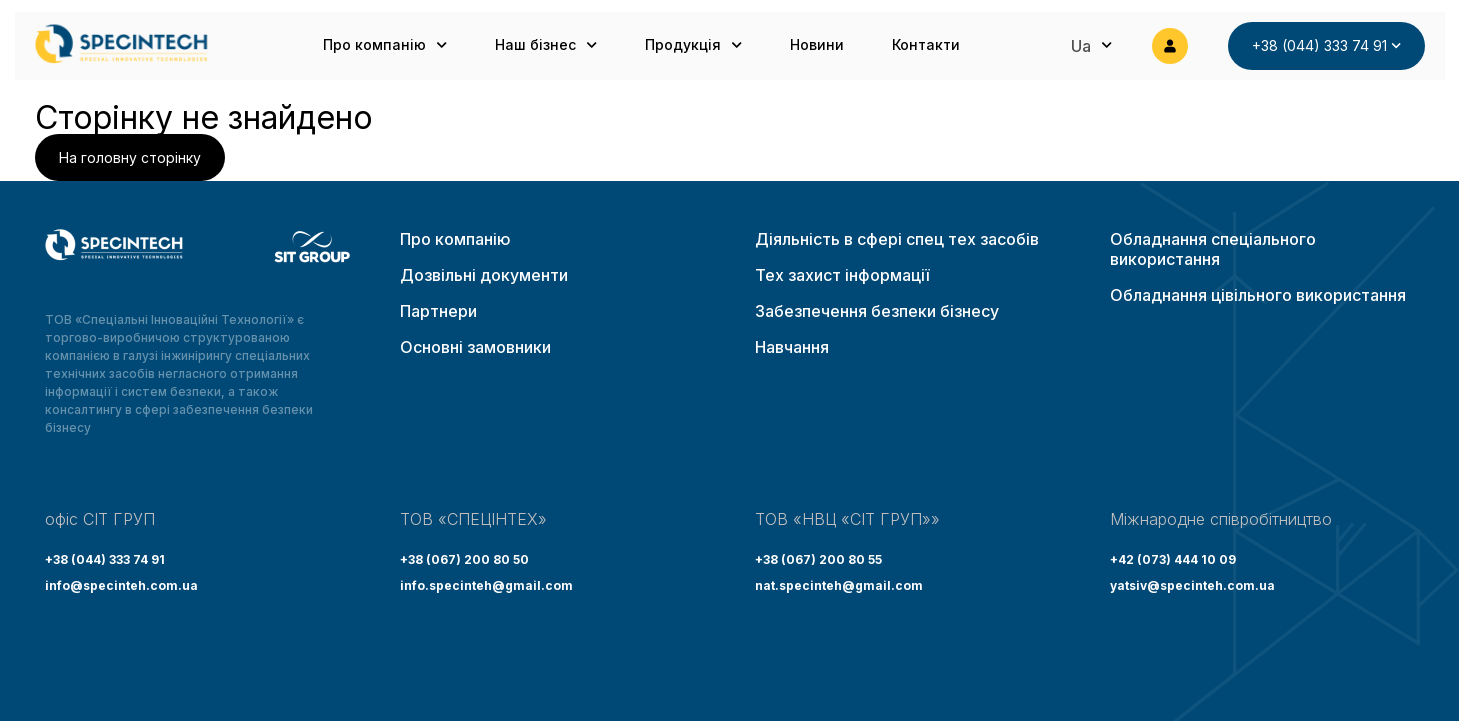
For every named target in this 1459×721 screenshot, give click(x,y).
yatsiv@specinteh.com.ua (1192, 585)
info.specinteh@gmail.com (486, 585)
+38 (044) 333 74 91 (105, 559)
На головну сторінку (130, 157)
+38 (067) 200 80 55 (818, 559)
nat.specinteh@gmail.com (839, 585)
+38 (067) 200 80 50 (464, 559)
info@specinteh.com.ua (121, 585)
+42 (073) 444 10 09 (1173, 559)
